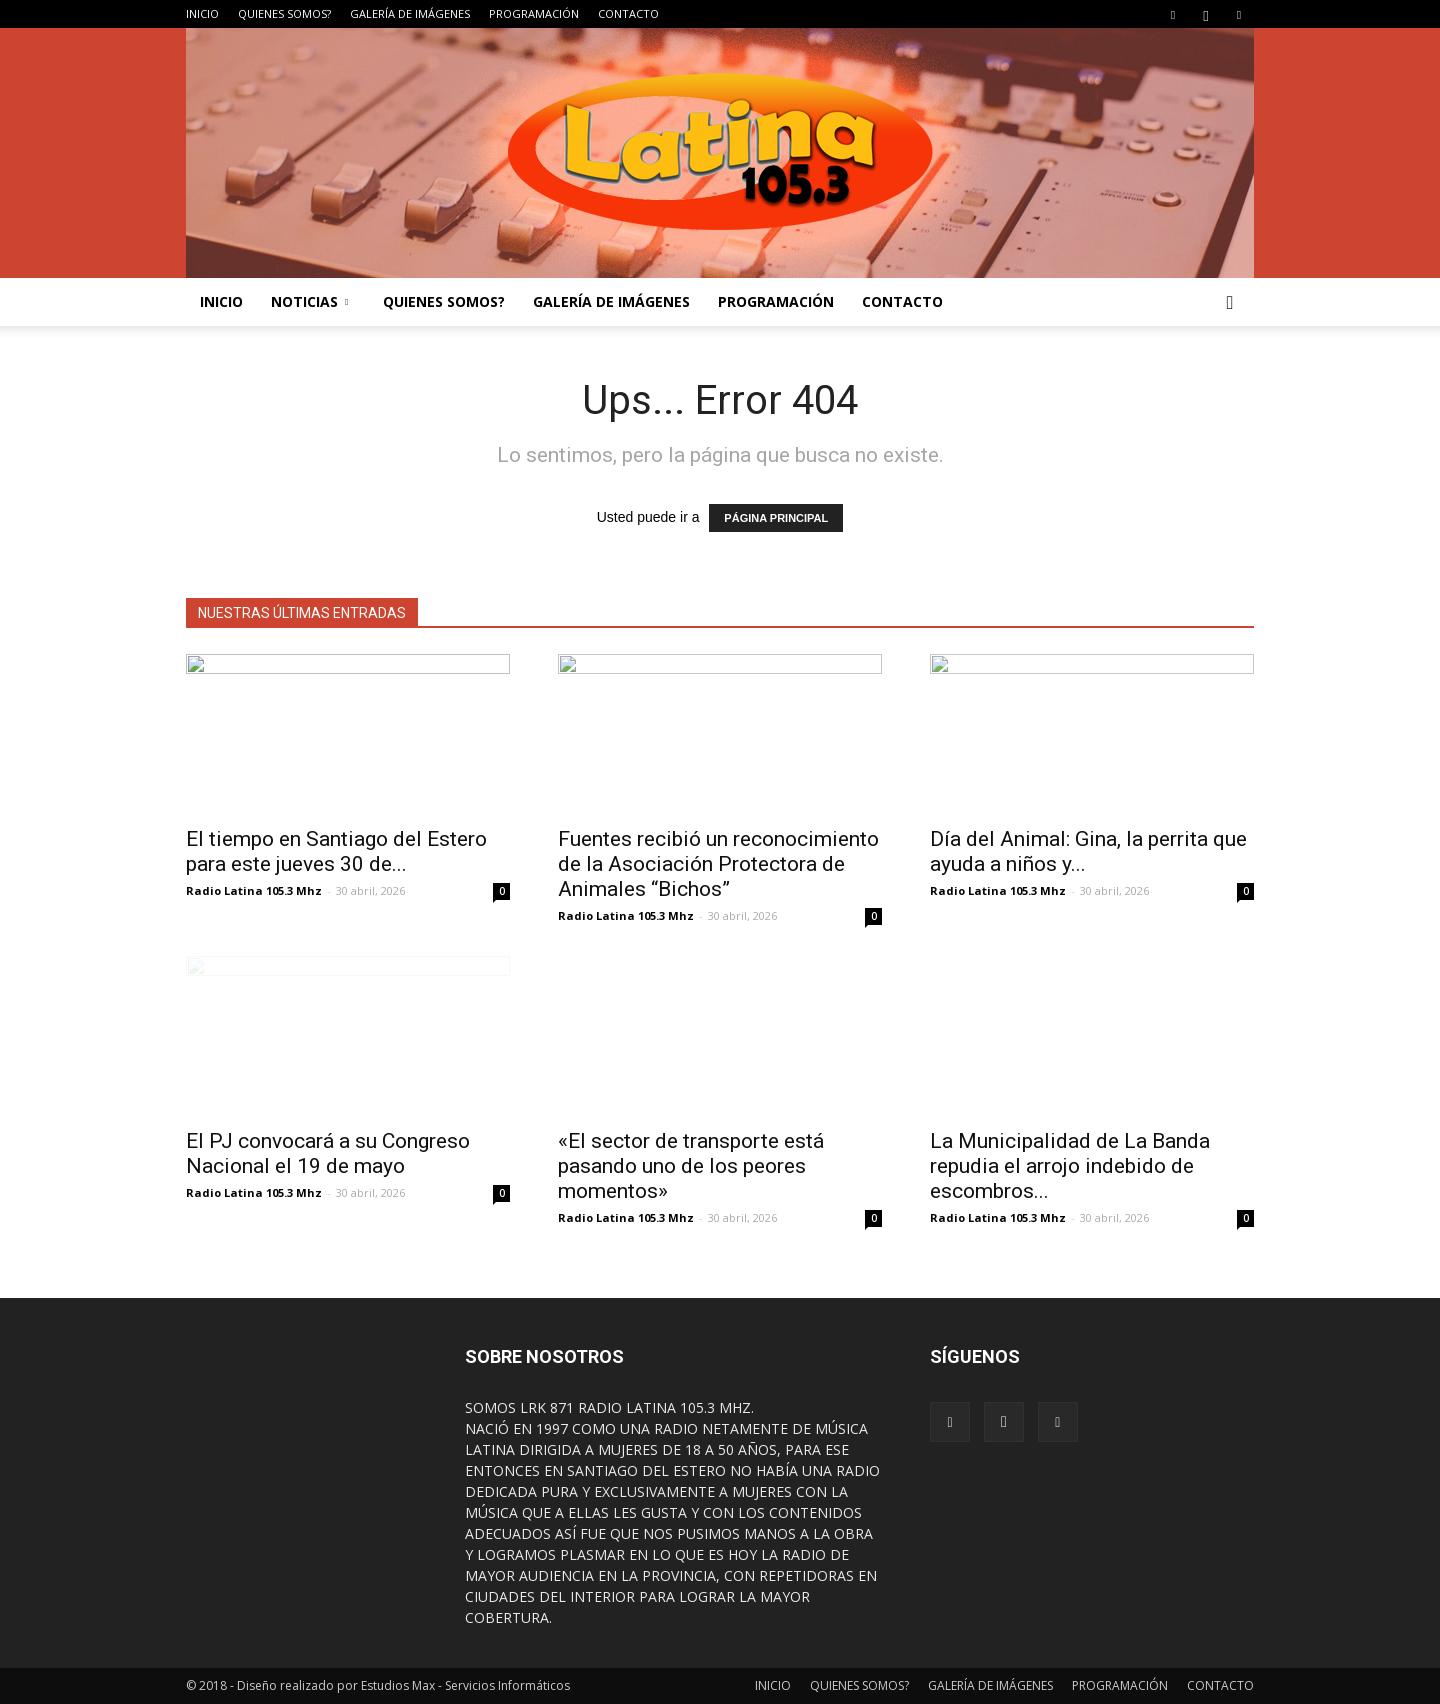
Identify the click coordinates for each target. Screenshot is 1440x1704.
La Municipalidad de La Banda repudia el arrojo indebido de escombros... (1070, 1166)
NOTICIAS (309, 301)
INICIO (202, 13)
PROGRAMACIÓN (534, 13)
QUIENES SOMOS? (284, 13)
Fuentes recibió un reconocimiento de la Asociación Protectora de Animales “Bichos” (718, 864)
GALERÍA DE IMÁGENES (410, 13)
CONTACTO (628, 13)
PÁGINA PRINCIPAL (776, 518)
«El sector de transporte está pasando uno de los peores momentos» (691, 1166)
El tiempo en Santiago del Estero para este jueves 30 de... (336, 851)
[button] (1230, 302)
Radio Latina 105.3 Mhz (254, 890)
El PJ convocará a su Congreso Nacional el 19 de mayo (328, 1153)
